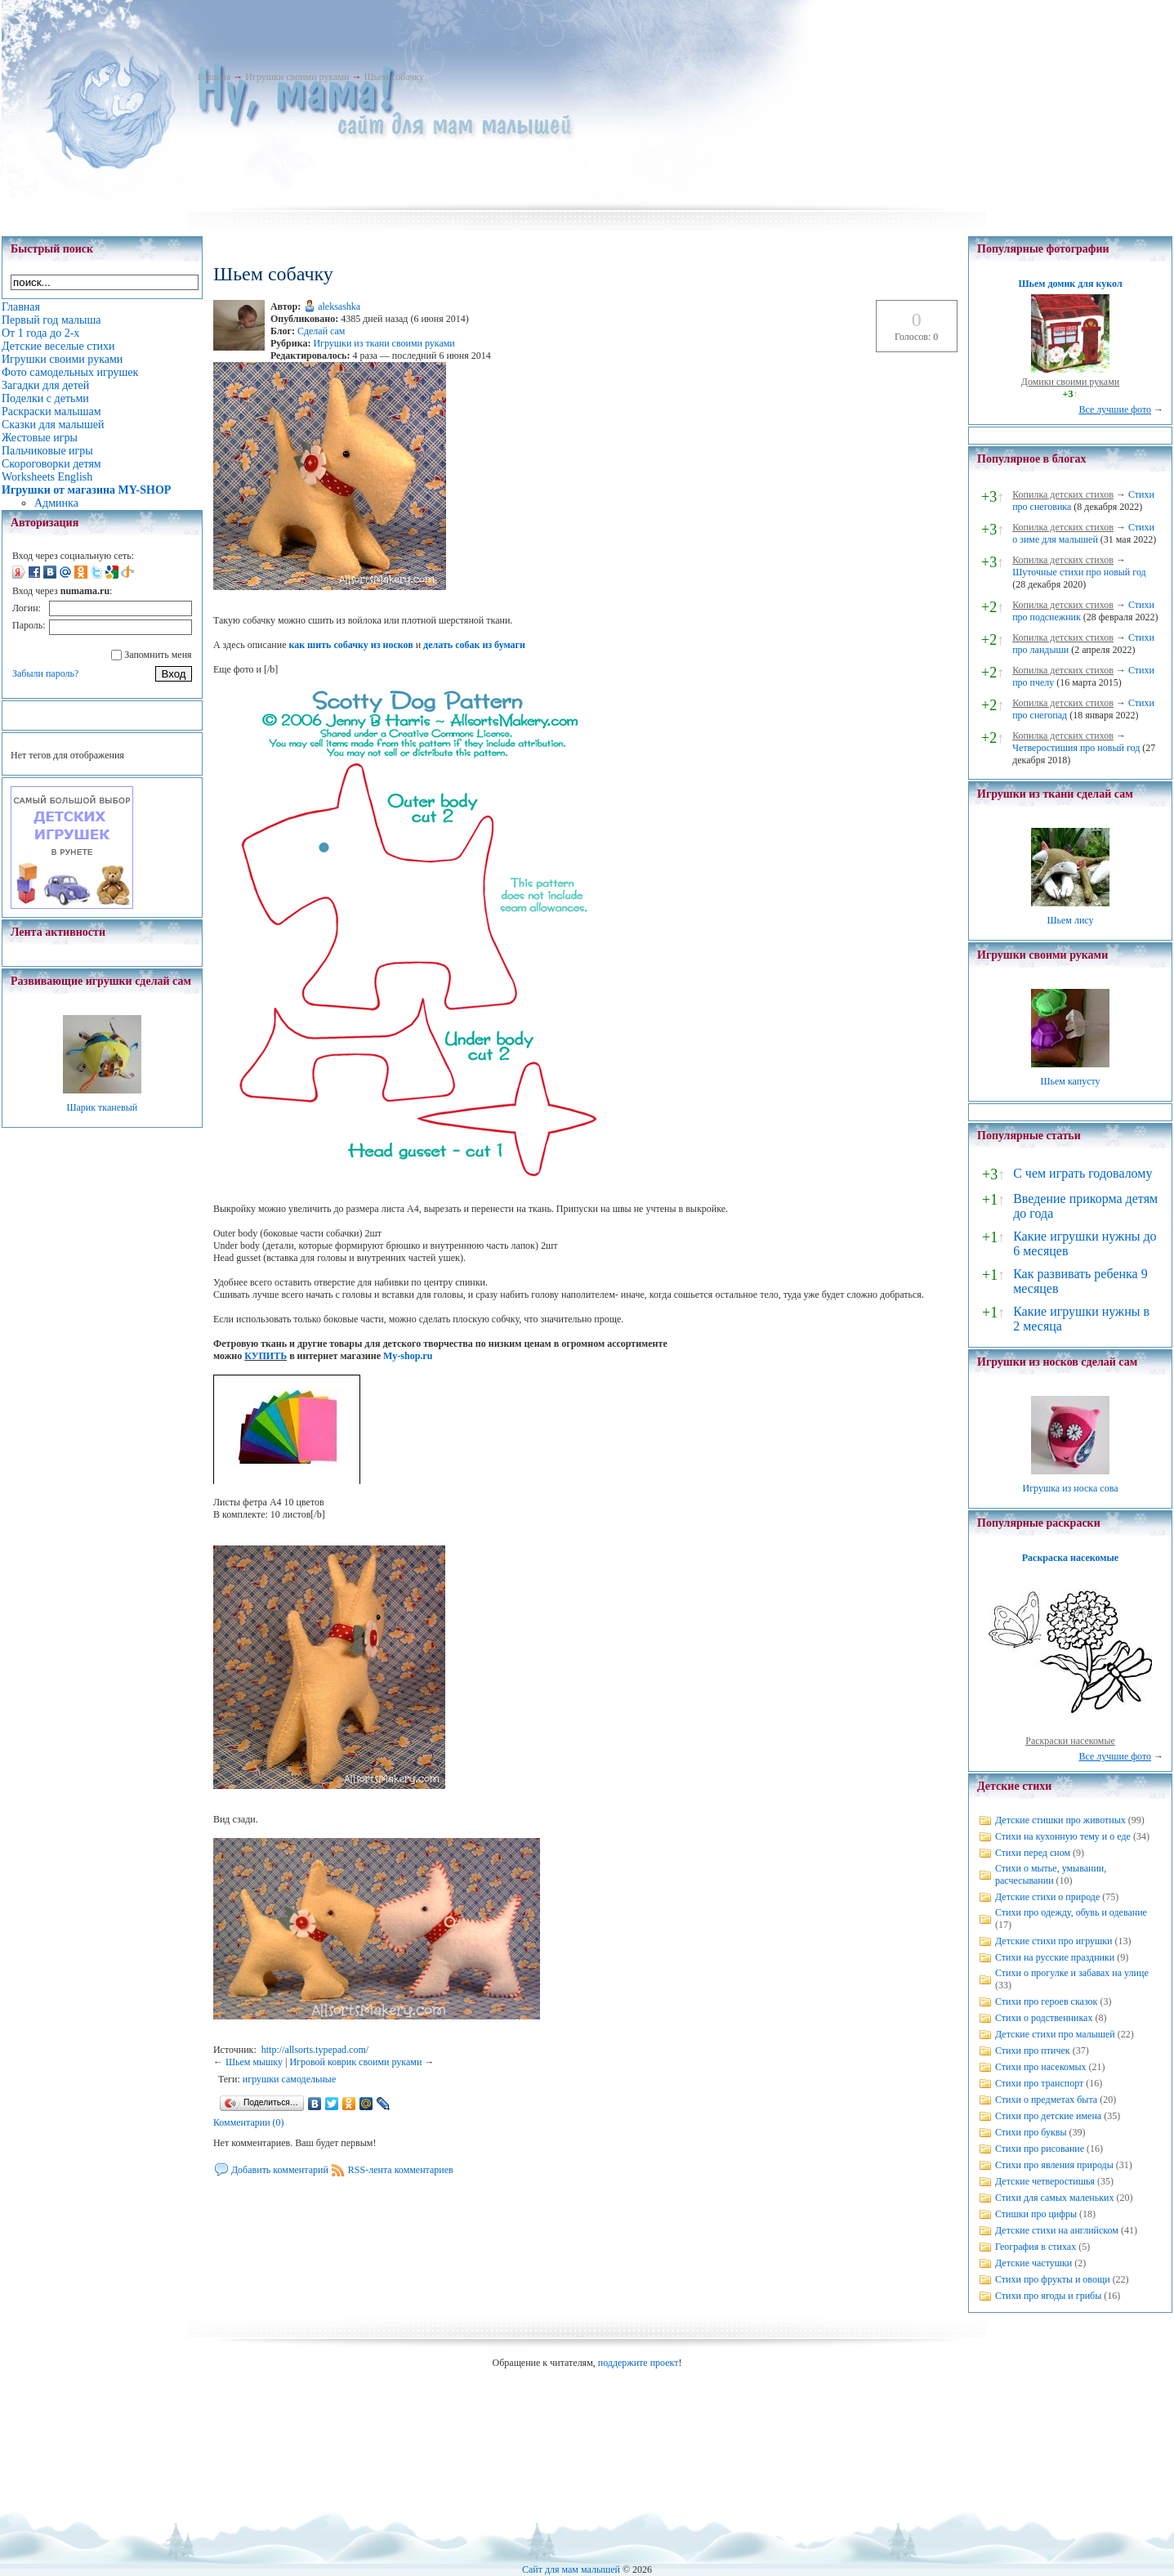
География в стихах (1035, 2246)
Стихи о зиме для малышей (1083, 533)
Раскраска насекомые (1070, 1557)
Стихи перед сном (1032, 1852)
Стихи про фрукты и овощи (1052, 2279)
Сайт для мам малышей (571, 2569)
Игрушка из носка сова (1070, 1488)
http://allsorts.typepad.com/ (314, 2049)
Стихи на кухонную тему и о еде (1063, 1836)
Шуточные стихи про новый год (1079, 572)
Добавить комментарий (279, 2170)
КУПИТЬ (265, 1356)
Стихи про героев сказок (1046, 2001)
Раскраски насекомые (1070, 1740)
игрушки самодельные (289, 2079)
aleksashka (339, 306)
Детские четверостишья (1045, 2181)
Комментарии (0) (248, 2122)
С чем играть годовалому (1082, 1173)
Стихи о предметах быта (1046, 2099)
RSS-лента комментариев (400, 2170)
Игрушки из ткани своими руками (383, 343)
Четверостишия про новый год (1076, 748)
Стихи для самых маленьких (1054, 2197)
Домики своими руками (1070, 381)
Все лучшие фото (1114, 409)
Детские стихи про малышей (1055, 2034)
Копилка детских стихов (1063, 494)
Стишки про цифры (1036, 2214)
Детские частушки (1033, 2263)
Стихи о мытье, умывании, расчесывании (1050, 1874)
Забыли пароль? (45, 673)
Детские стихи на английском (1056, 2230)
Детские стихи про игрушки (1053, 1941)
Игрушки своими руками (297, 77)
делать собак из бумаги (474, 645)
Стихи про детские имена (1048, 2116)
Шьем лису (1070, 920)
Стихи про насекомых (1041, 2067)
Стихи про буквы (1031, 2132)
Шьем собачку (393, 77)
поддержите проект (638, 2362)
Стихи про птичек (1032, 2050)
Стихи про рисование (1039, 2148)
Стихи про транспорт (1039, 2083)
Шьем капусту (1070, 1081)
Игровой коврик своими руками (355, 2062)
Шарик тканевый (101, 1107)
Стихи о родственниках (1043, 2018)
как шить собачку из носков (350, 645)
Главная (214, 77)
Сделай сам (321, 331)
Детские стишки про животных (1060, 1820)
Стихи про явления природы (1054, 2165)
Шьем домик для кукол (1070, 283)
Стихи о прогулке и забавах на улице (1072, 1973)
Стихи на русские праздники (1054, 1957)
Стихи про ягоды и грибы (1048, 2295)
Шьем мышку (254, 2062)
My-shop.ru (407, 1356)
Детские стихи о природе (1047, 1897)
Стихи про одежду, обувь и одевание (1071, 1912)
